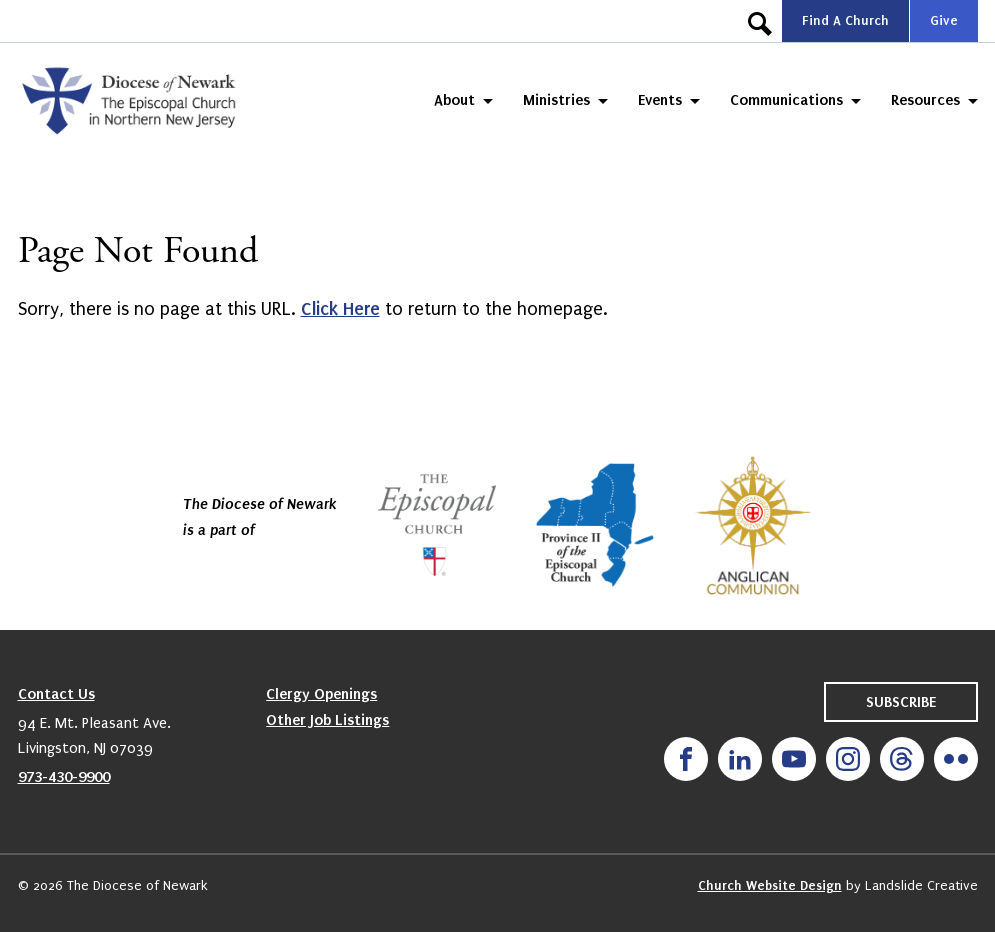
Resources (925, 100)
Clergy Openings (321, 694)
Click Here (340, 309)
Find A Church (845, 20)
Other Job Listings (327, 720)
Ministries (556, 100)
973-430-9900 (64, 777)
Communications (786, 100)
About (454, 100)
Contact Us (56, 694)
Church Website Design (770, 885)
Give (944, 20)
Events (660, 100)
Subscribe (901, 702)
